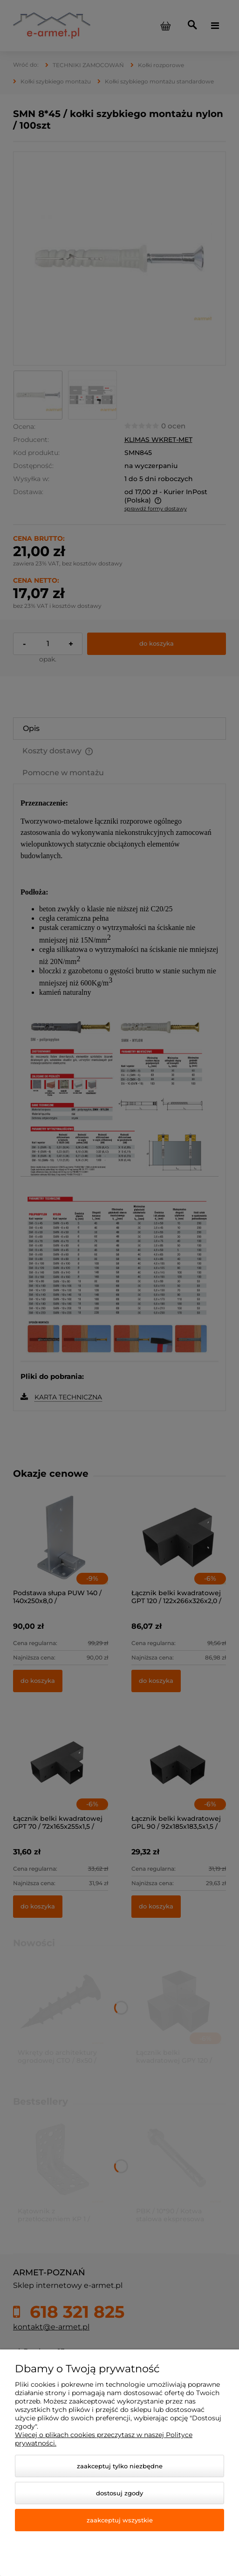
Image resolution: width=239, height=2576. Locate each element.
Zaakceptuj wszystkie (120, 2520)
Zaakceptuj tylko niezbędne (120, 2466)
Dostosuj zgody (119, 2493)
